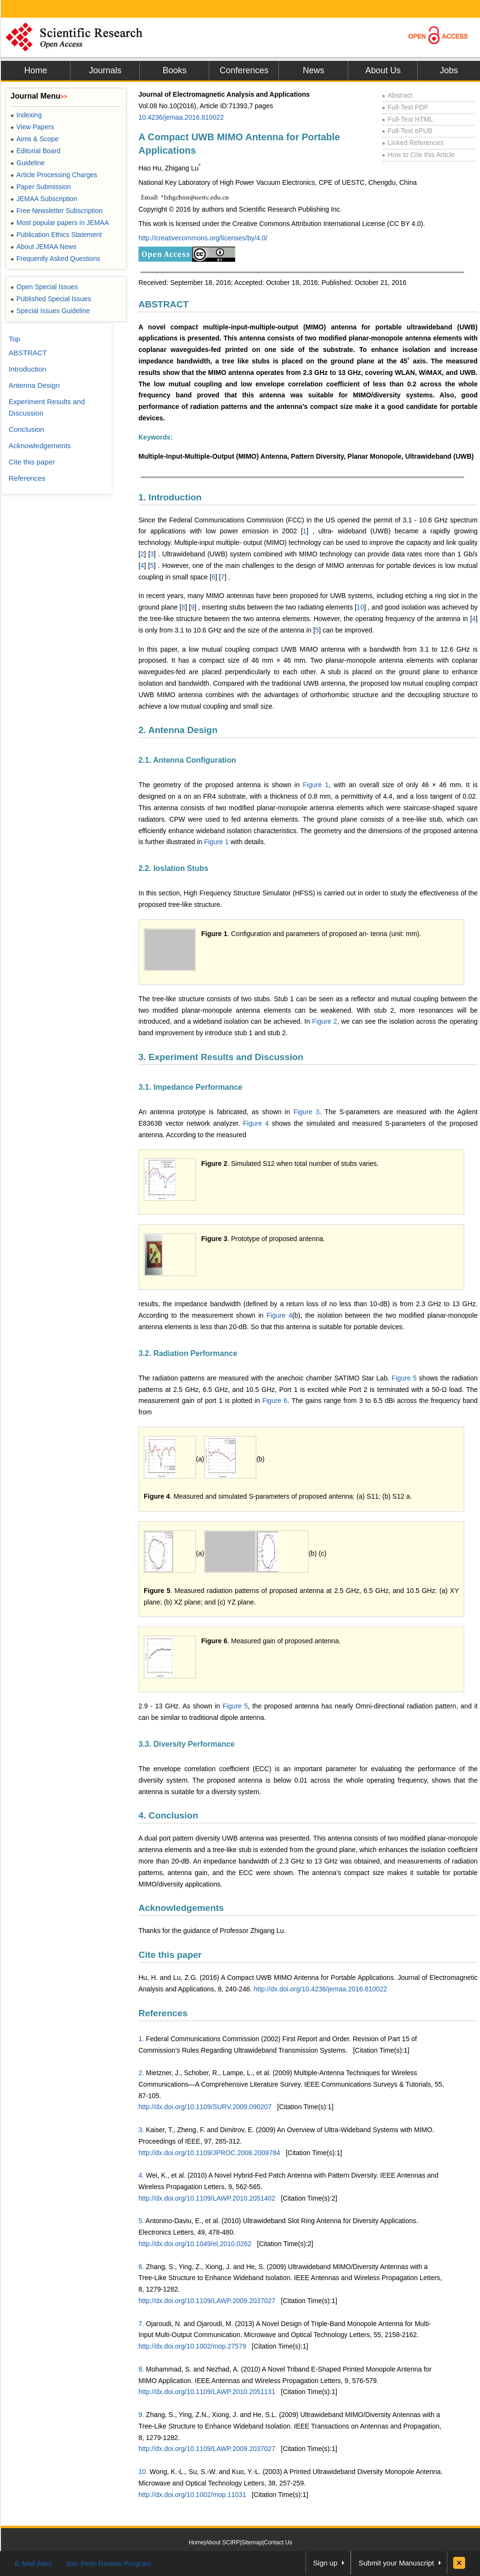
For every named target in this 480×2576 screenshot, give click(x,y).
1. (141, 2039)
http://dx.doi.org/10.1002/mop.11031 (192, 2494)
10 (360, 607)
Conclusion (26, 429)
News (313, 70)
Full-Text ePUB (407, 131)
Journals (105, 70)
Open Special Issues (44, 287)
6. (141, 2267)
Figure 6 (274, 1400)
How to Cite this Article (418, 154)
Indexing (26, 115)
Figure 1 (316, 785)
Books (174, 70)
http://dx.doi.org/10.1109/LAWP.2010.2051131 (206, 2391)
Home (35, 70)
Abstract (397, 95)
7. (141, 2323)
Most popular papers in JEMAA (60, 222)
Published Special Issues (51, 299)
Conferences (243, 70)
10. (143, 2471)
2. (141, 2073)
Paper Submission (41, 187)
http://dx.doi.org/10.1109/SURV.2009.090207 (205, 2107)
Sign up (325, 2563)
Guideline (28, 163)
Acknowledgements (181, 1908)
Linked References (413, 143)
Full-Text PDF (405, 107)
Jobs (449, 70)
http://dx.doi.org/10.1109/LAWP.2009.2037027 (206, 2301)
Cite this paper (170, 1955)
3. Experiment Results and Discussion (220, 1057)
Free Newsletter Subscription (57, 211)
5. (141, 2221)
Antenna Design (34, 385)
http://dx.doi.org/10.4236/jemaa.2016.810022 (321, 1989)
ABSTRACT (163, 304)
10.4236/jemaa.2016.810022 (181, 117)
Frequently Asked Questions (55, 258)
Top (14, 339)
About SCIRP (223, 2542)
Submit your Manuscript (396, 2563)
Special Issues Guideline (50, 311)
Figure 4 (256, 1123)
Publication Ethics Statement (56, 234)
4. (141, 2175)
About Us (382, 70)
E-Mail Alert (33, 2563)
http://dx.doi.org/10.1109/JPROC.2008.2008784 (209, 2153)
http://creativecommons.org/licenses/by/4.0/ (202, 238)
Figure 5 (404, 1378)
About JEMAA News (44, 246)
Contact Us (278, 2542)
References (162, 2013)
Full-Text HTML (407, 119)
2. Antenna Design (177, 730)
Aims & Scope (34, 139)
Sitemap (252, 2542)
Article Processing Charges (54, 175)
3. (141, 2130)
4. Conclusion (168, 1815)
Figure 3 (306, 1112)
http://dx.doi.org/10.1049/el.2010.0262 (194, 2244)
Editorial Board (35, 151)
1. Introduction (170, 497)
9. (141, 2414)
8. (141, 2369)
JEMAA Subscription (44, 199)
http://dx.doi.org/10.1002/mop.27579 (192, 2346)
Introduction (27, 369)
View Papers (32, 127)
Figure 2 (324, 1021)
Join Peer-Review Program (108, 2563)
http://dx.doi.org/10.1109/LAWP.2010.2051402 (206, 2198)
